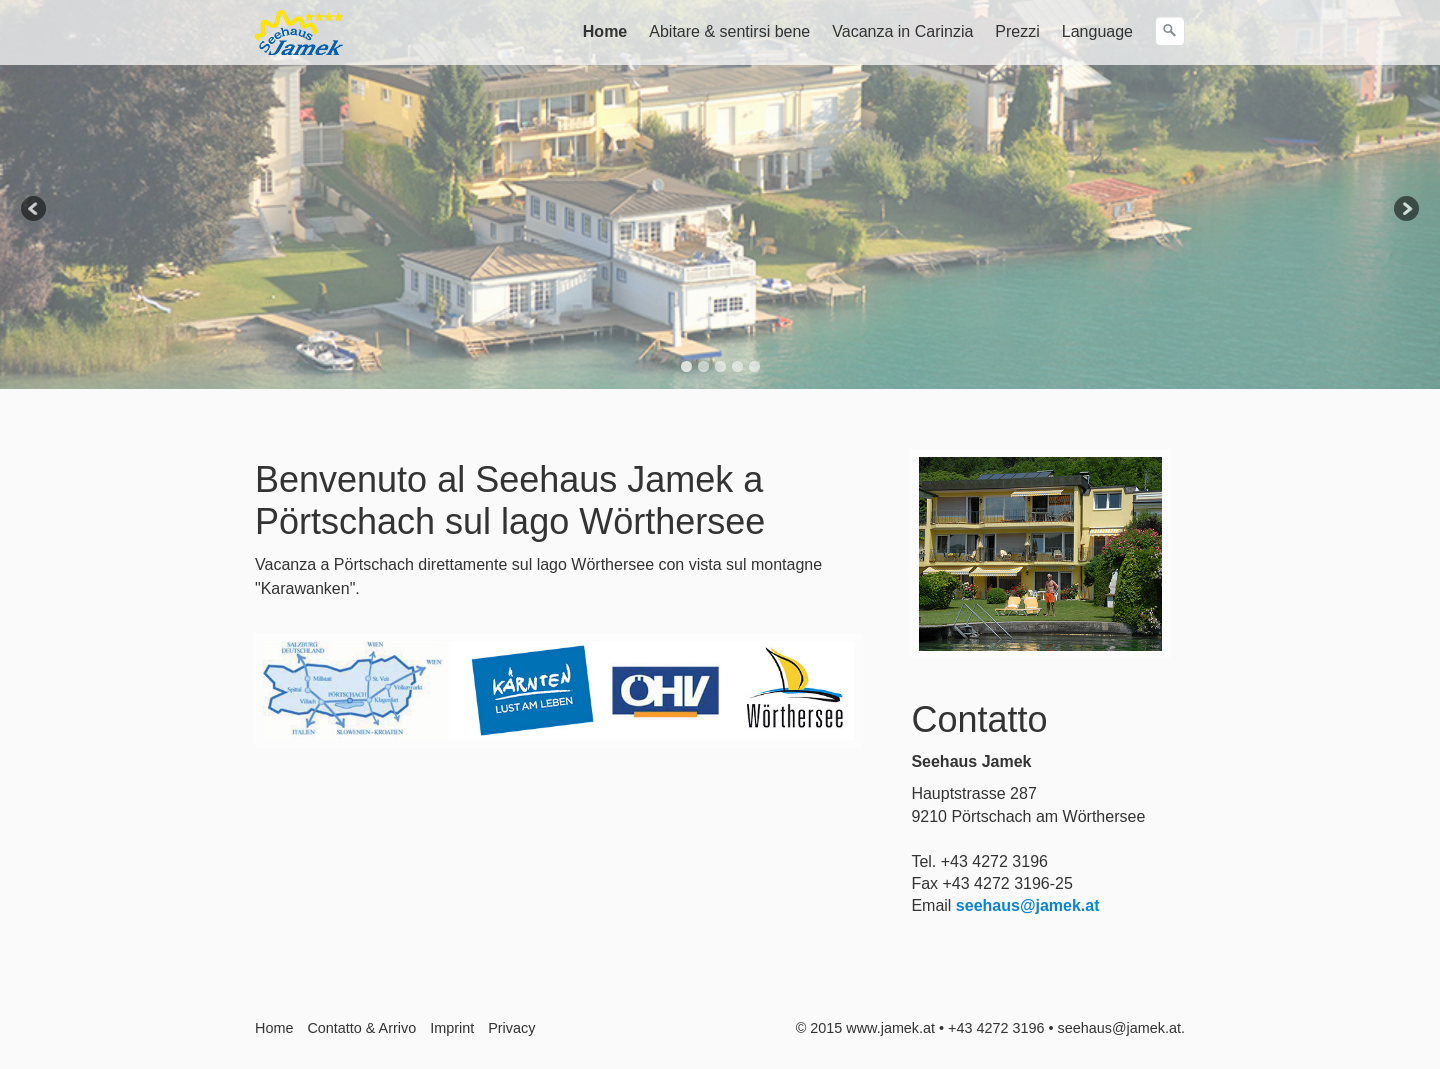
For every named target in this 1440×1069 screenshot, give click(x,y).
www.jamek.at (890, 1028)
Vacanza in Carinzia (902, 31)
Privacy (511, 1028)
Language (1097, 31)
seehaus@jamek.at (1028, 905)
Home (605, 31)
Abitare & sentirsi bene (729, 31)
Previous (35, 210)
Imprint (452, 1028)
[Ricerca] (1170, 31)
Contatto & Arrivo (361, 1028)
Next (1405, 210)
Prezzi (1017, 31)
